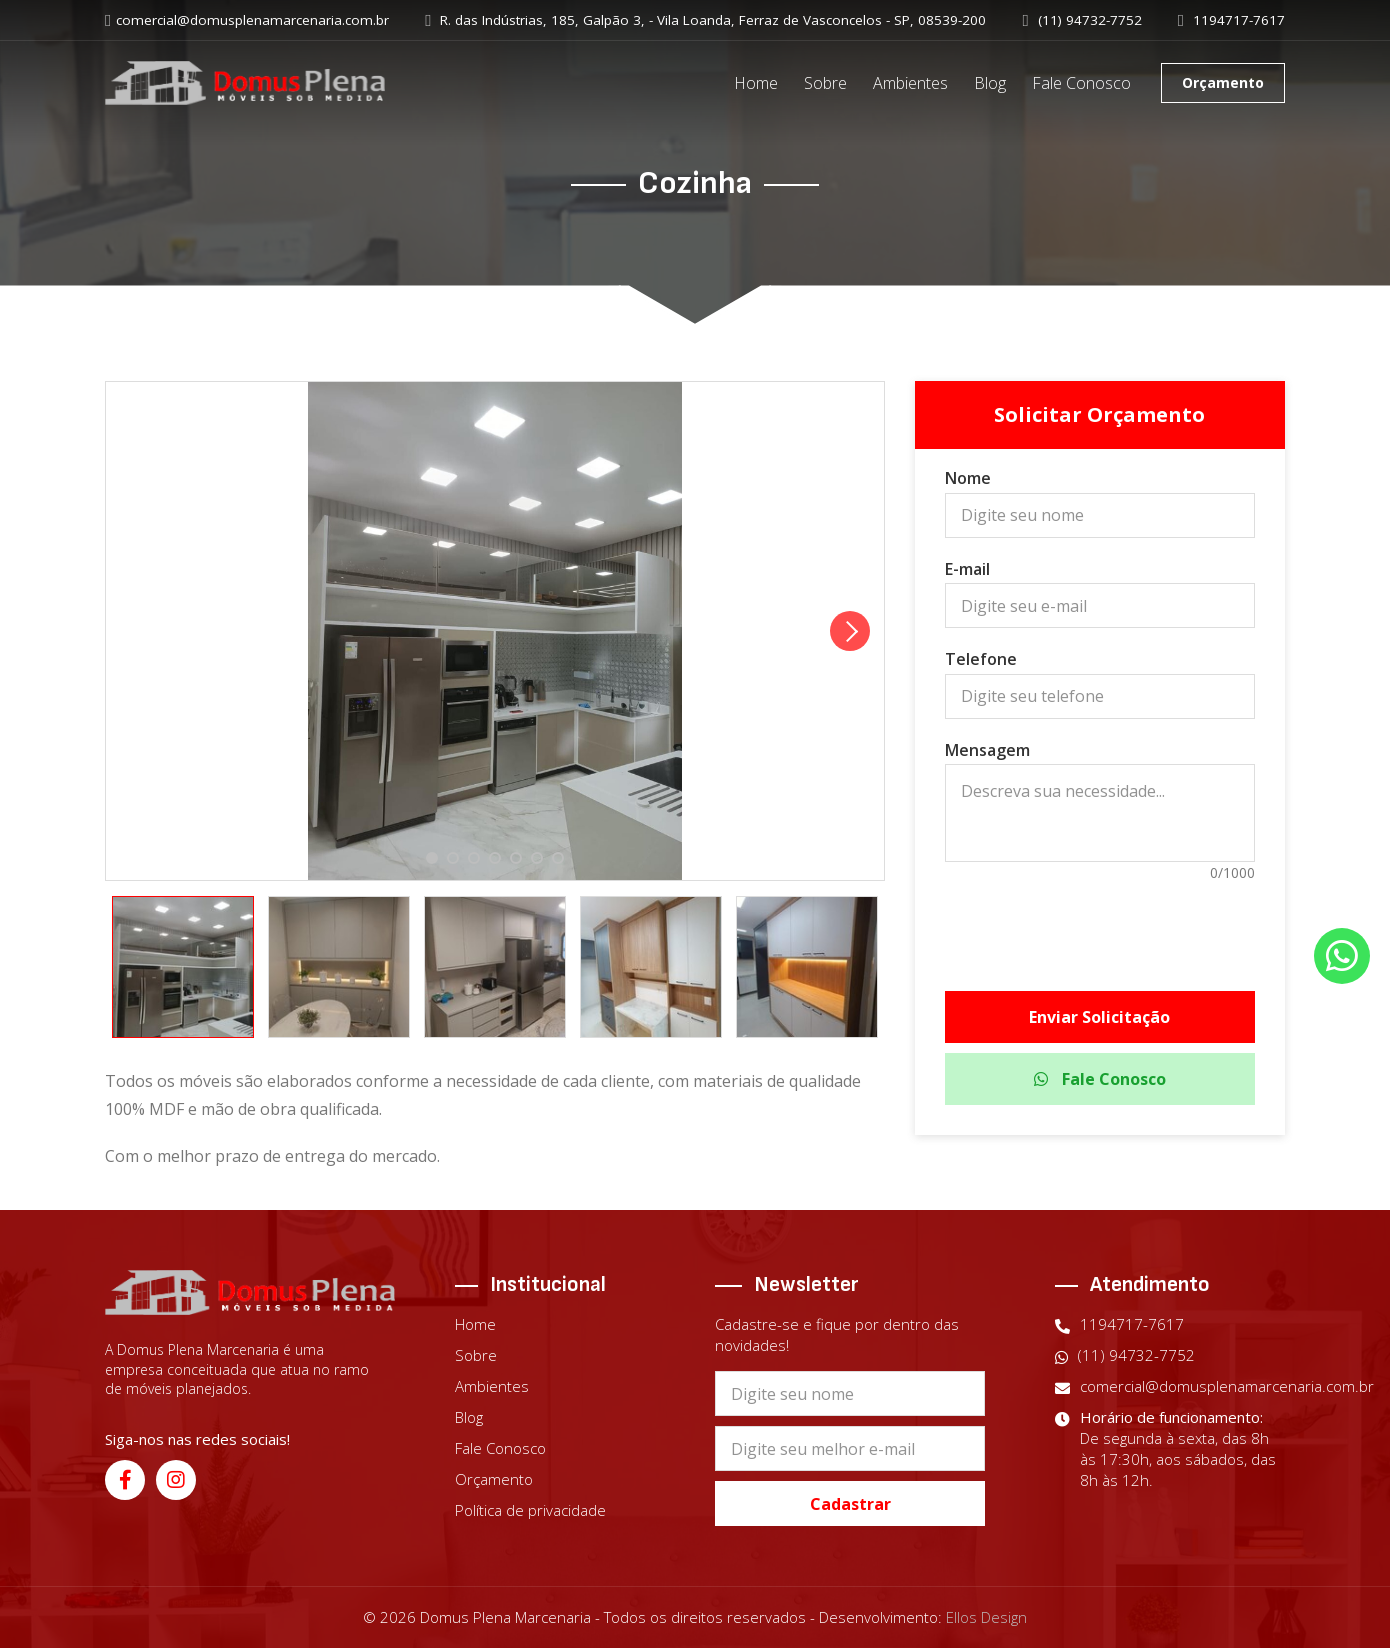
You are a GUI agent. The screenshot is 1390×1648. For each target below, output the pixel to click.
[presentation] (1100, 926)
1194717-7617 (1231, 20)
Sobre (825, 83)
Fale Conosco (1081, 83)
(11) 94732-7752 (1082, 20)
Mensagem (987, 750)
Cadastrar (850, 1504)
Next (849, 631)
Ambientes (910, 83)
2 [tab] (452, 859)
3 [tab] (473, 859)
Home (756, 83)
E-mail (967, 569)
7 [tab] (557, 859)
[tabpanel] (495, 631)
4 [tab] (494, 859)
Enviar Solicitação (1099, 1017)
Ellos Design (986, 1617)
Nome (968, 478)
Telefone (981, 659)
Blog (990, 83)
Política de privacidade (530, 1510)
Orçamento (1223, 82)
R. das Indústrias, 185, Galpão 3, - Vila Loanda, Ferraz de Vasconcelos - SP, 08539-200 (705, 20)
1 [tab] (431, 859)
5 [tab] (515, 859)
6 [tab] (536, 859)
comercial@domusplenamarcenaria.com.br (247, 20)
